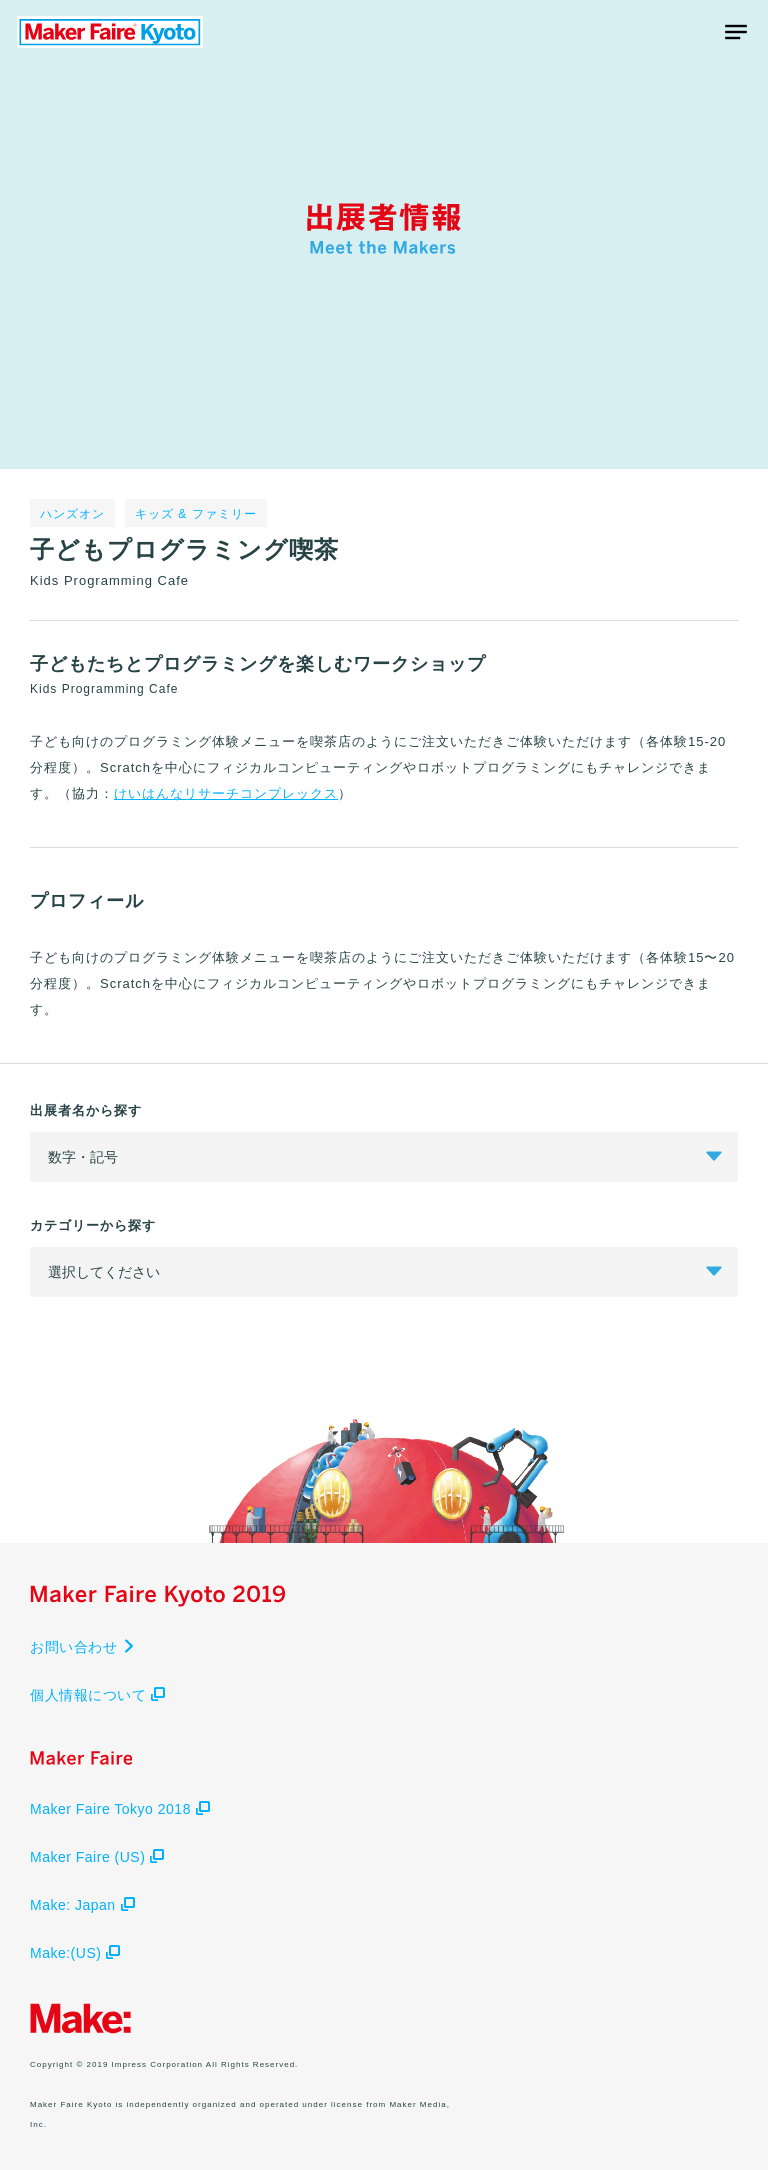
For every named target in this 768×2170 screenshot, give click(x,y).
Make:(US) (75, 1953)
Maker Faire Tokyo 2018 (120, 1809)
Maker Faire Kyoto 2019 (110, 32)
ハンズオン (72, 514)
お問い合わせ (83, 1647)
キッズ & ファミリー (196, 514)
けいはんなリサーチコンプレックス (226, 793)
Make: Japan (82, 1905)
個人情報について (97, 1695)
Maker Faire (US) (97, 1857)
